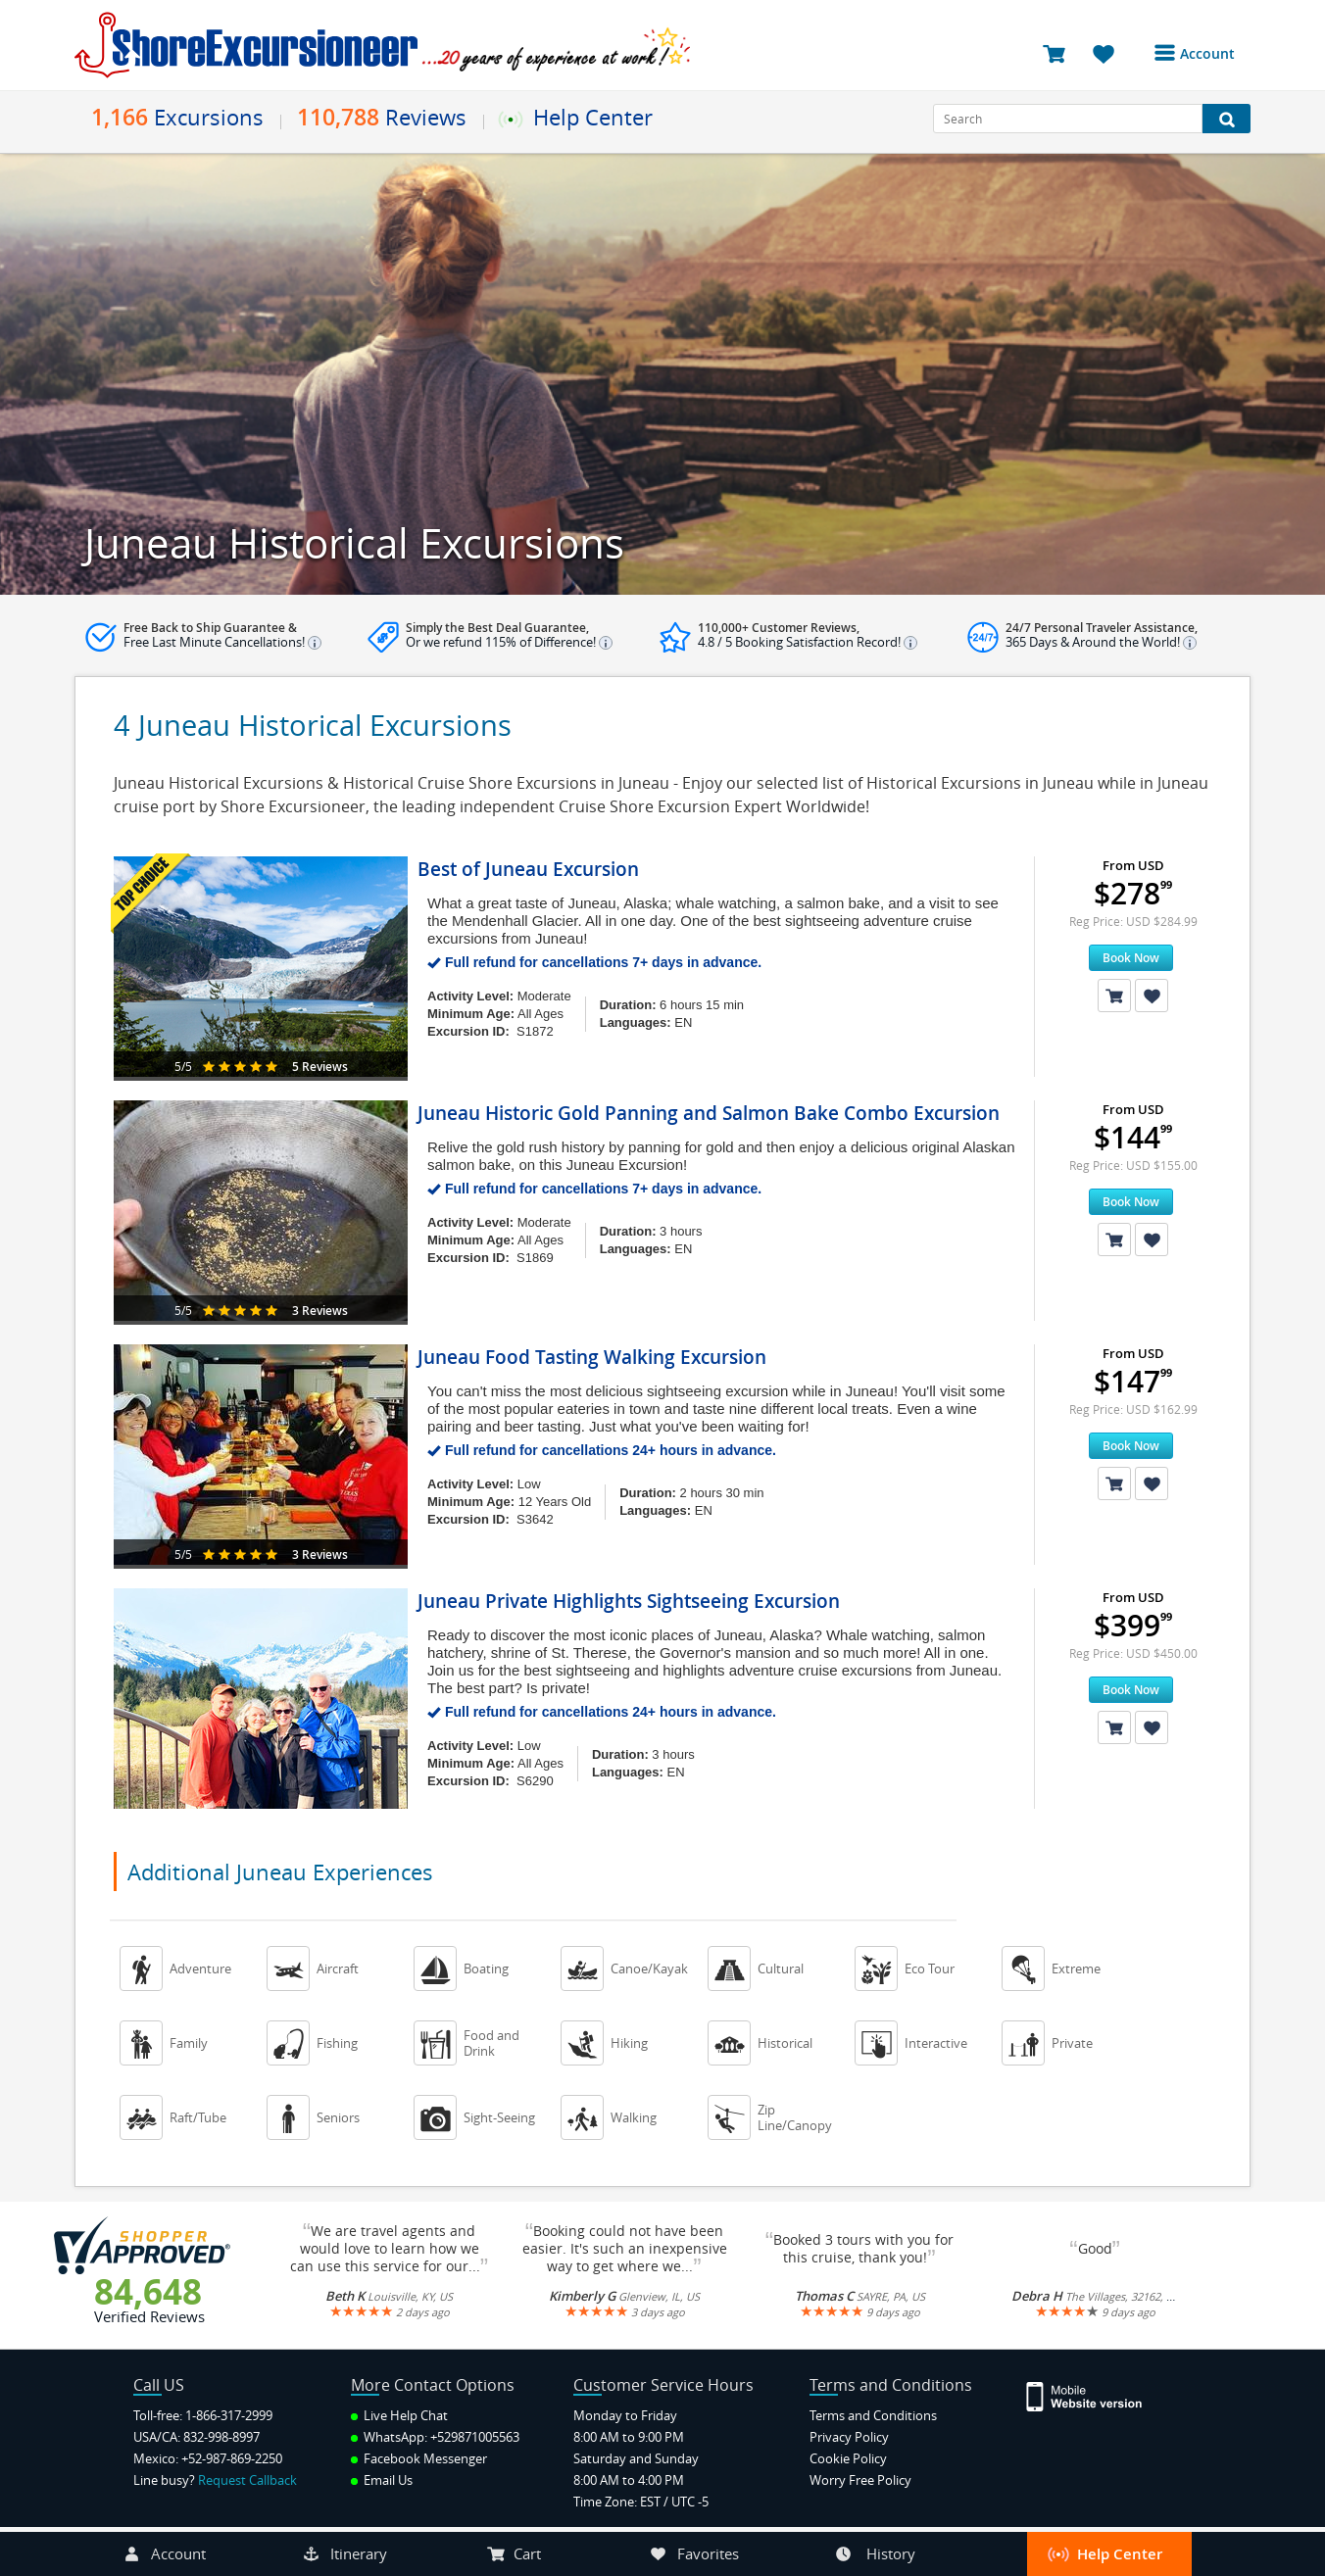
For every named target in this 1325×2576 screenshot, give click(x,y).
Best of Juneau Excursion (528, 869)
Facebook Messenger (419, 2458)
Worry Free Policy (860, 2480)
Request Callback (247, 2480)
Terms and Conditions (873, 2415)
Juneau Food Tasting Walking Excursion (591, 1357)
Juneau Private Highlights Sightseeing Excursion (628, 1601)
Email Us (382, 2480)
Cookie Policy (848, 2458)
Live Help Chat (399, 2415)
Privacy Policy (849, 2437)
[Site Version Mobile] (1094, 2395)
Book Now (1131, 957)
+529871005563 (474, 2437)
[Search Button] (1226, 118)
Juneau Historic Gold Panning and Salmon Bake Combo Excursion (708, 1113)
